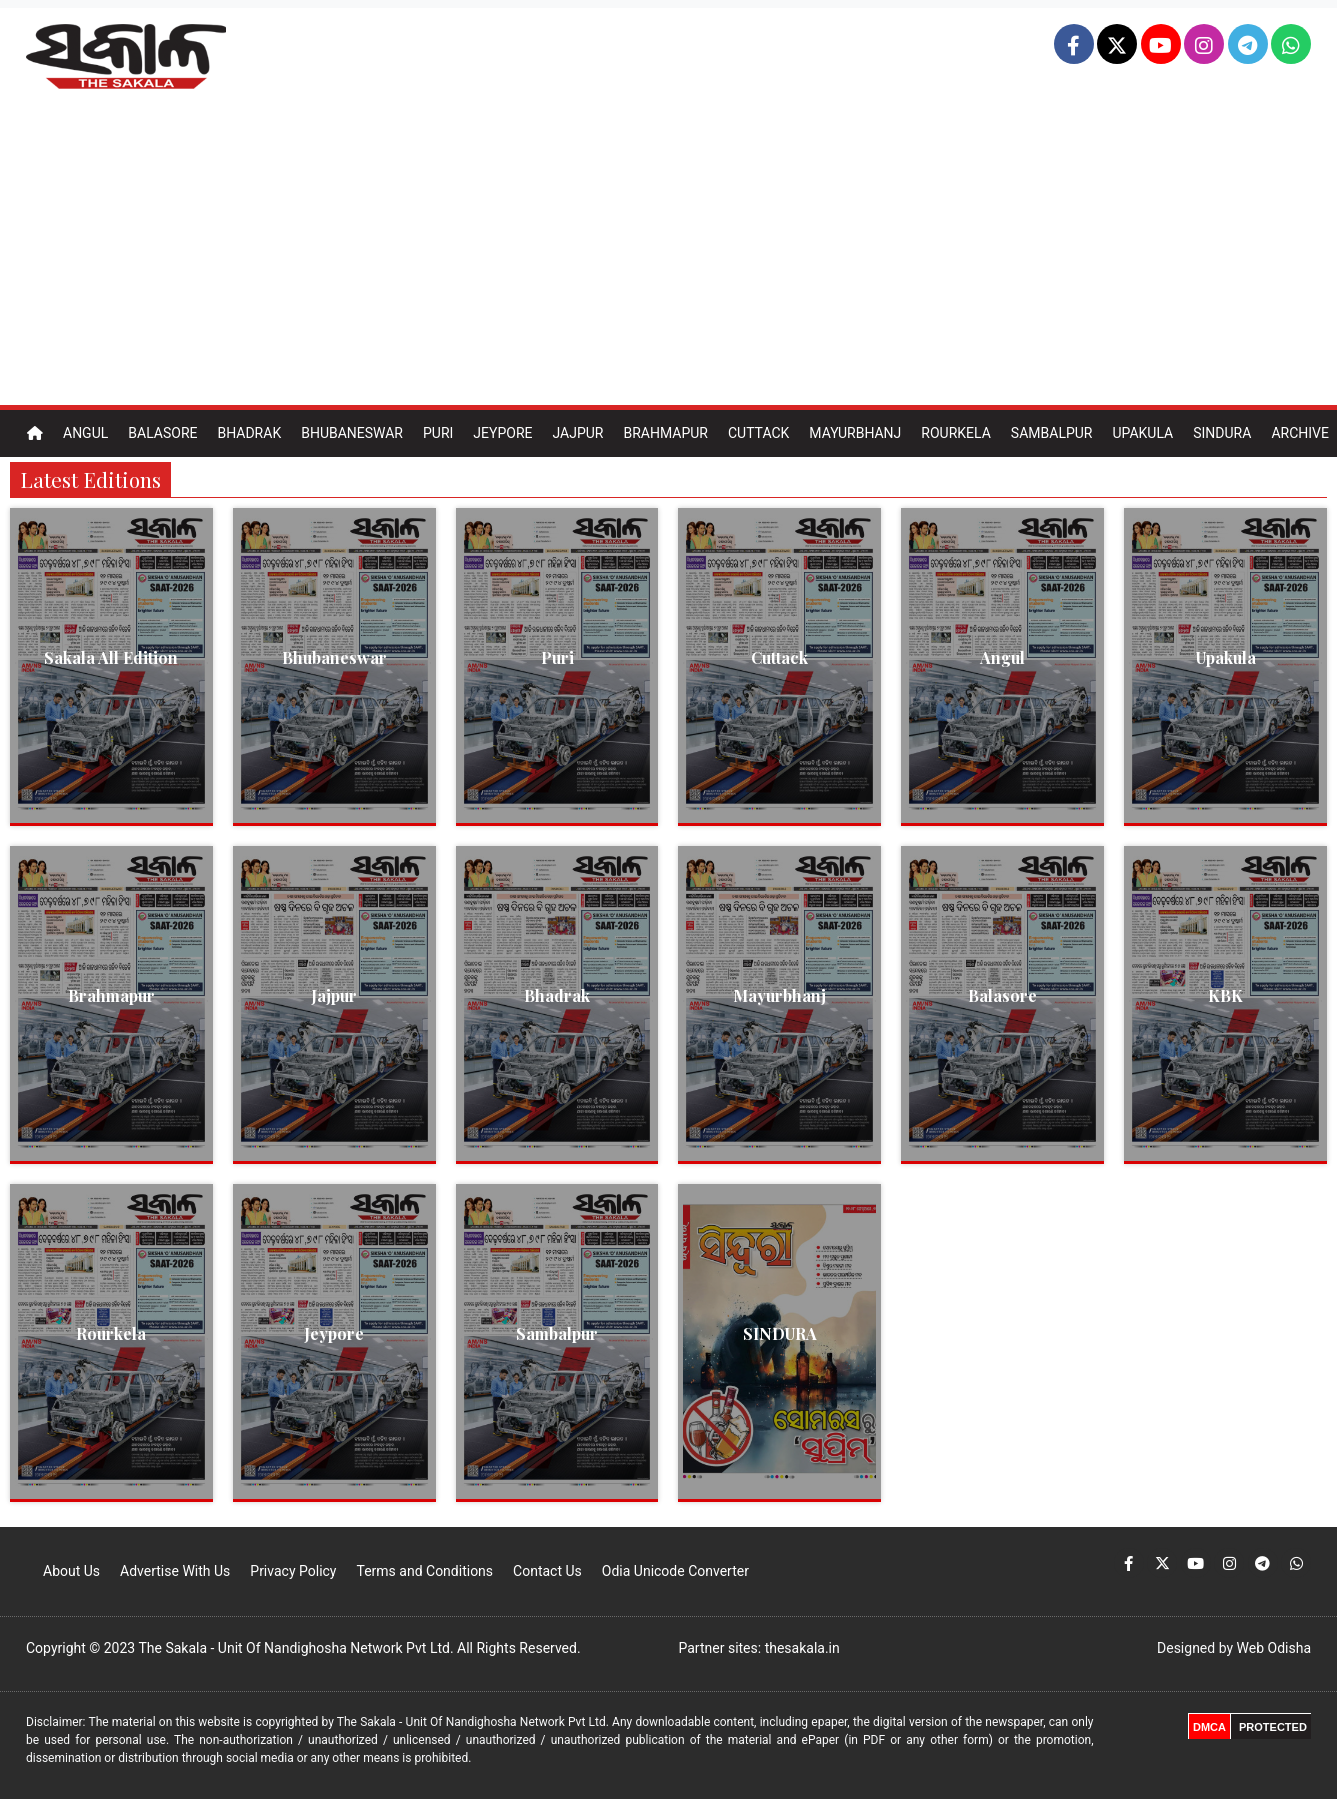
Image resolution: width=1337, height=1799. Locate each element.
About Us (71, 1571)
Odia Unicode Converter (675, 1571)
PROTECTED (1273, 1727)
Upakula (1142, 433)
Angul (85, 433)
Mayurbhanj (855, 433)
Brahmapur (665, 433)
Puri (438, 433)
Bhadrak (249, 433)
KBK (1225, 995)
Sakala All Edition (111, 657)
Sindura (1222, 433)
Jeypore (502, 433)
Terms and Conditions (424, 1571)
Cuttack (758, 433)
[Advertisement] (669, 255)
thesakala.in (802, 1648)
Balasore (162, 433)
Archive (1300, 433)
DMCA (1209, 1727)
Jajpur (577, 433)
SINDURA (780, 1333)
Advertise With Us (175, 1571)
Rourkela (956, 433)
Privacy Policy (293, 1571)
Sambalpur (1052, 433)
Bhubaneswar (352, 433)
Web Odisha (1274, 1648)
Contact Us (547, 1571)
